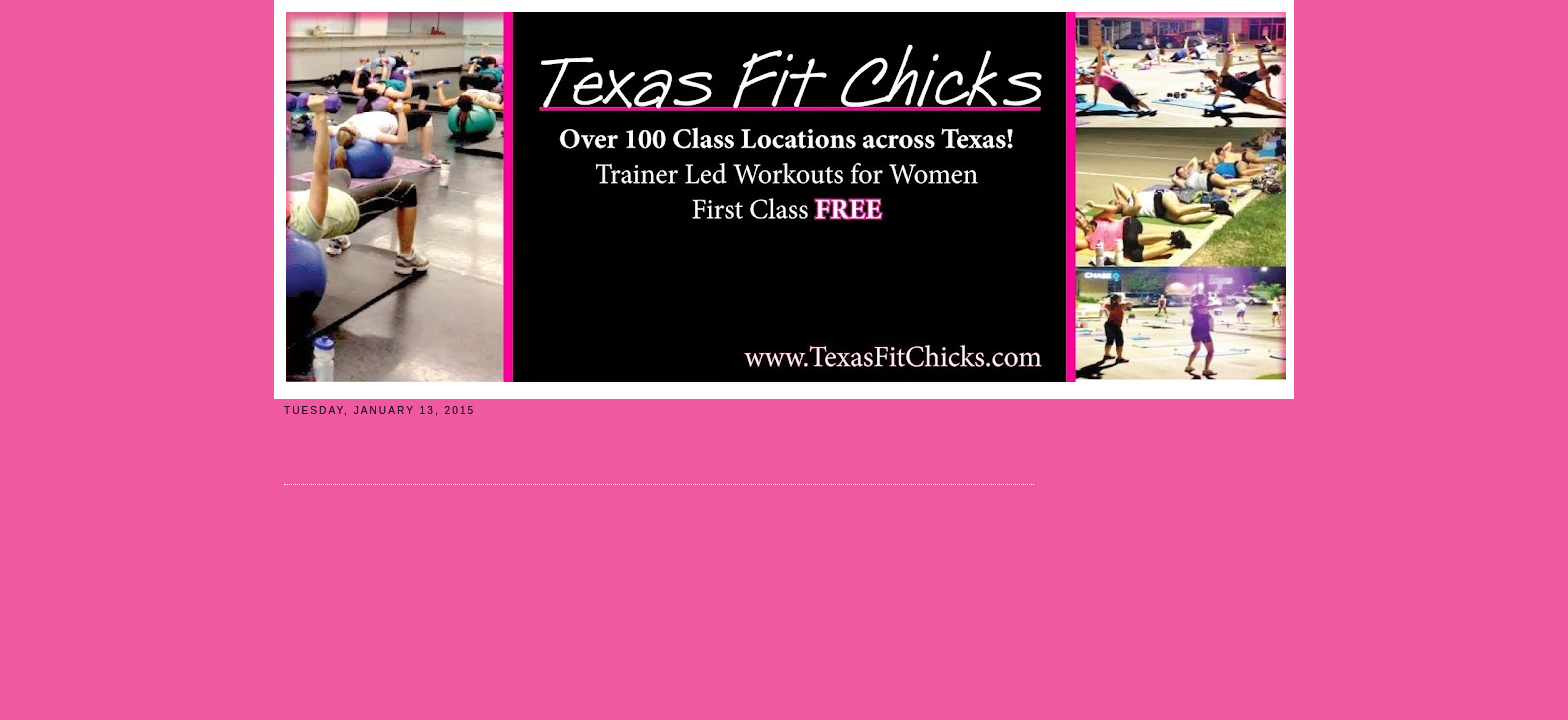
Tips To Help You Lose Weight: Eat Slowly (441, 437)
